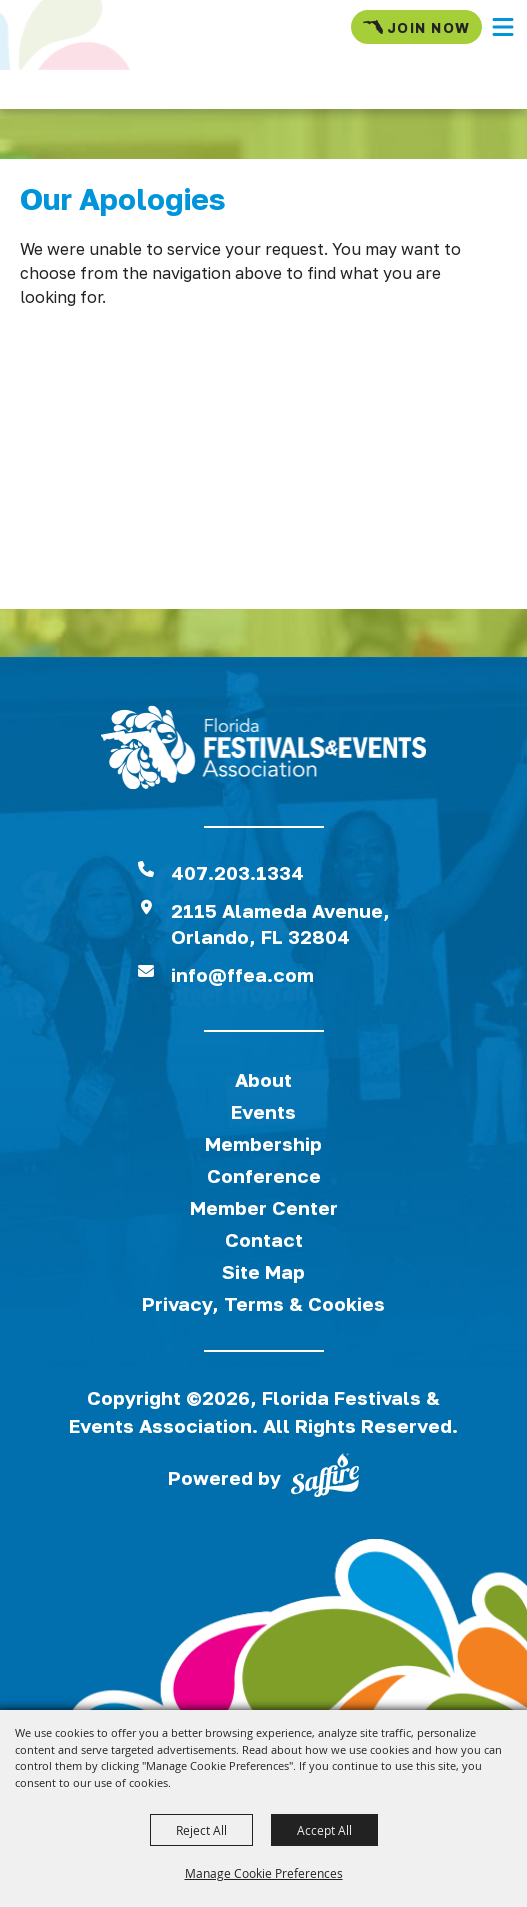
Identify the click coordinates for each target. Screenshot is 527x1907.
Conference (264, 1175)
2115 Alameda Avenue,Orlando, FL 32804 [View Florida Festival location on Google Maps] (280, 923)
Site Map (263, 1271)
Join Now (416, 27)
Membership (263, 1143)
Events (263, 1111)
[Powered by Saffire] (325, 1479)
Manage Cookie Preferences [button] (264, 1873)
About (263, 1079)
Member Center (264, 1207)
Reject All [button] (201, 1830)
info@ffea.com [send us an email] (242, 974)
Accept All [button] (324, 1830)
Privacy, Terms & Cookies (263, 1303)
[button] (503, 27)
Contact (264, 1239)
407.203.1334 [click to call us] (237, 872)
